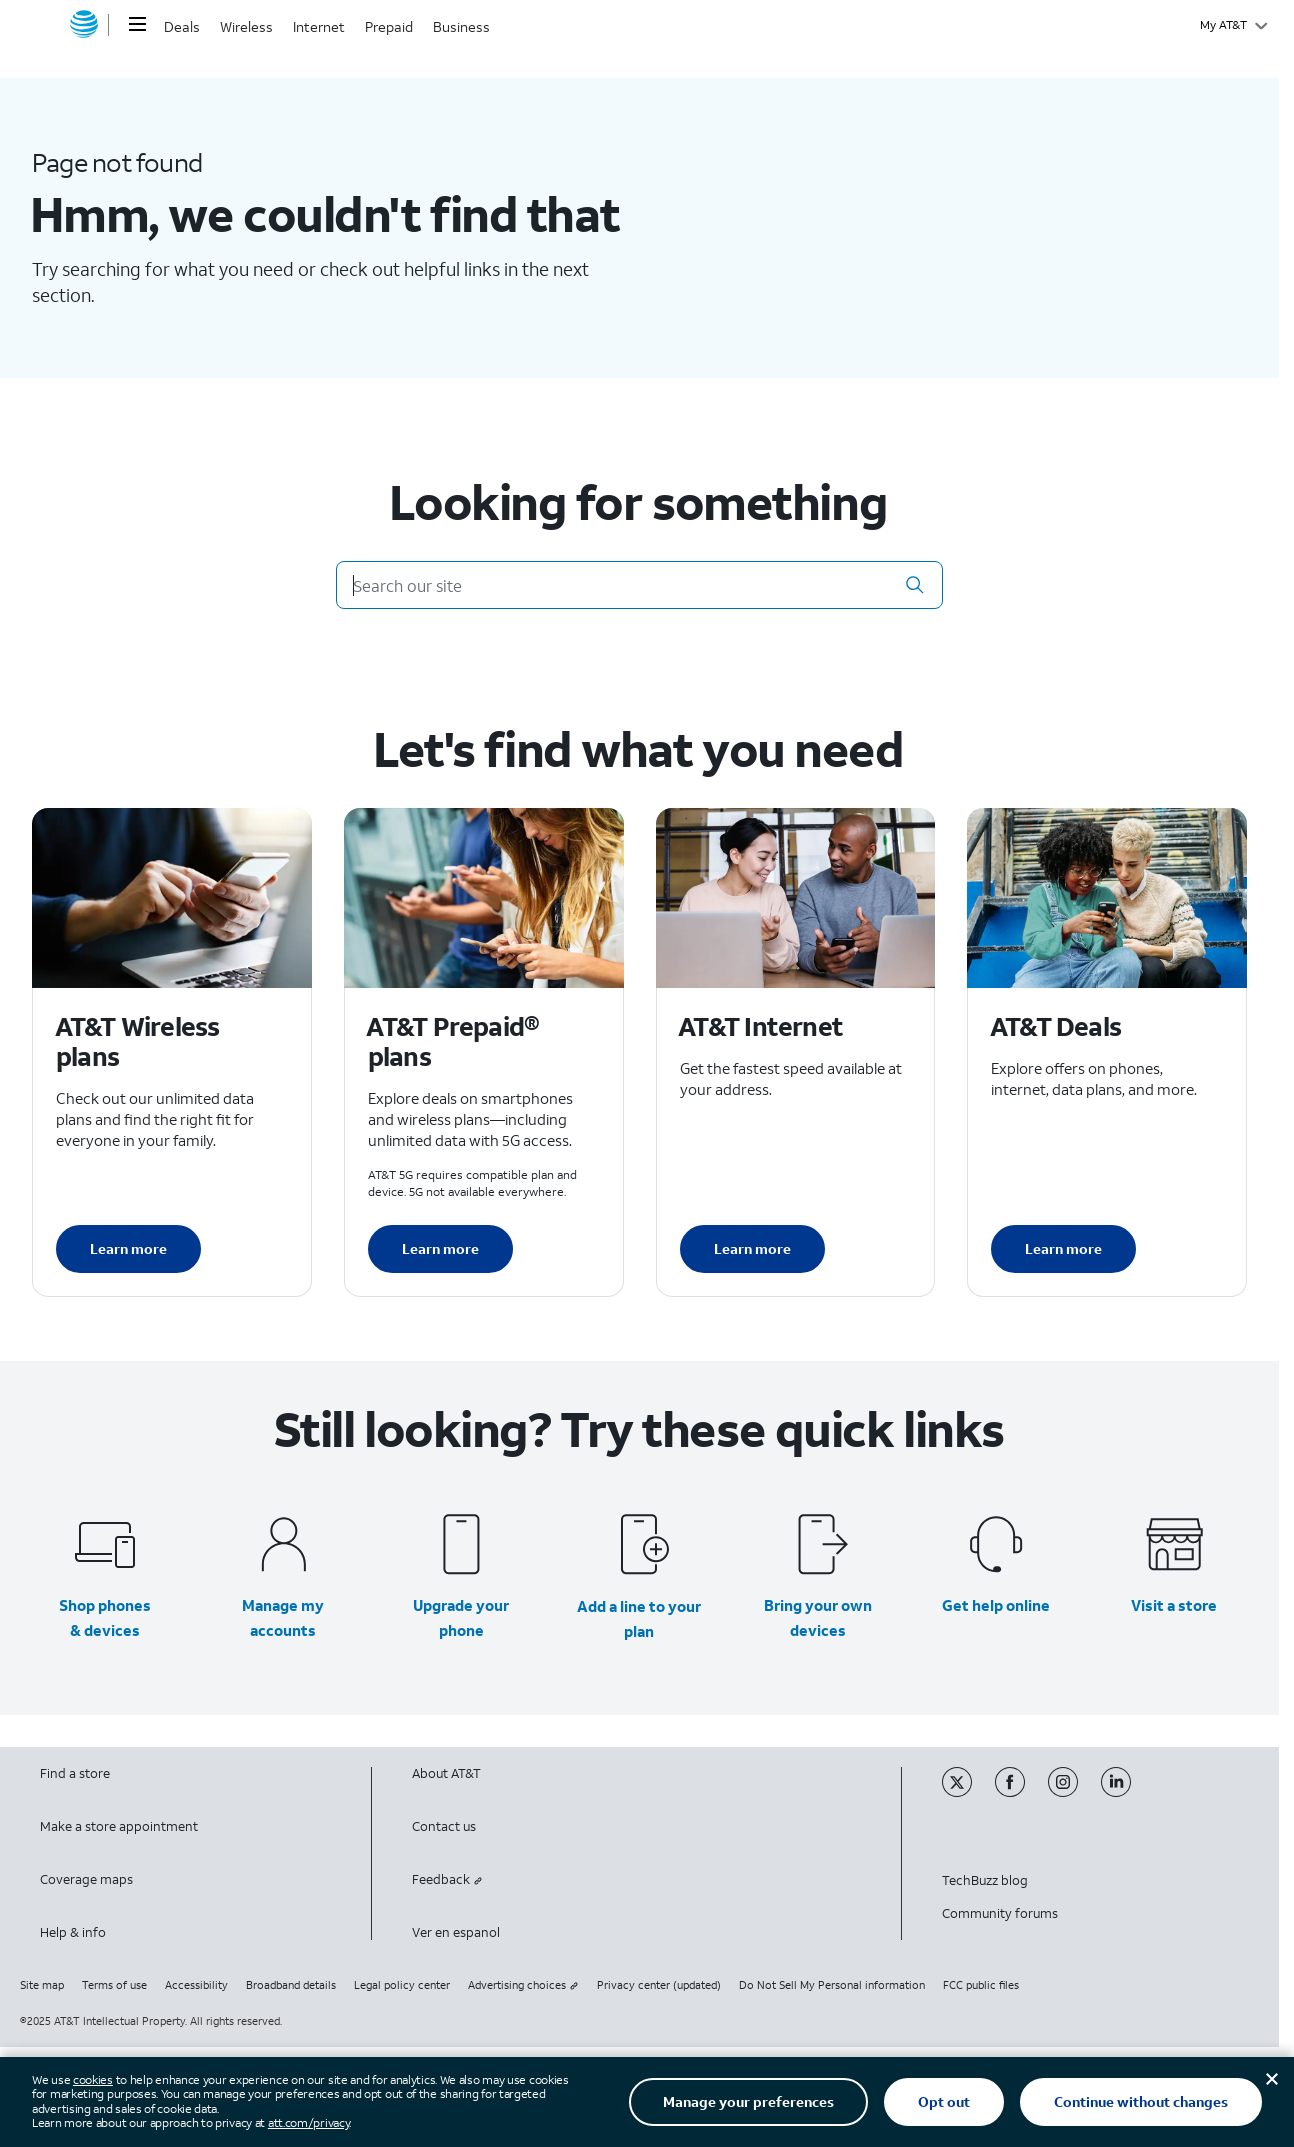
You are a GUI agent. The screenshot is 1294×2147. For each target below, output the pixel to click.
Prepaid (389, 26)
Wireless (246, 26)
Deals (182, 26)
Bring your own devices (818, 1617)
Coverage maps (86, 1879)
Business (461, 26)
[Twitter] (968, 1792)
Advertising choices (523, 1985)
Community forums (1000, 1913)
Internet (319, 26)
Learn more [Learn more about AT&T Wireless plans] (128, 1248)
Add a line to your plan (639, 1618)
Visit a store (1174, 1605)
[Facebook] (1021, 1792)
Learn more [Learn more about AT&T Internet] (752, 1248)
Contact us (444, 1826)
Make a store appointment (119, 1826)
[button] (915, 585)
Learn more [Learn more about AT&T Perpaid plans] (440, 1248)
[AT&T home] (84, 25)
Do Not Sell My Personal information (832, 1985)
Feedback (447, 1879)
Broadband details (291, 1985)
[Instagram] (1074, 1792)
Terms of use (114, 1985)
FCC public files (981, 1985)
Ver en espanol (456, 1932)
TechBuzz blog (985, 1880)
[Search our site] (640, 585)
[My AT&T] (1233, 25)
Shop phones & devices (105, 1617)
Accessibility (196, 1985)
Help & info (73, 1932)
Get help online (996, 1605)
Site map (42, 1985)
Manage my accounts (283, 1617)
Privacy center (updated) (659, 1985)
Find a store (75, 1773)
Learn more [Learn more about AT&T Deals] (1063, 1248)
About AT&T (446, 1773)
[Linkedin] (1126, 1792)
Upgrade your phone (461, 1617)
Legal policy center (402, 1985)
